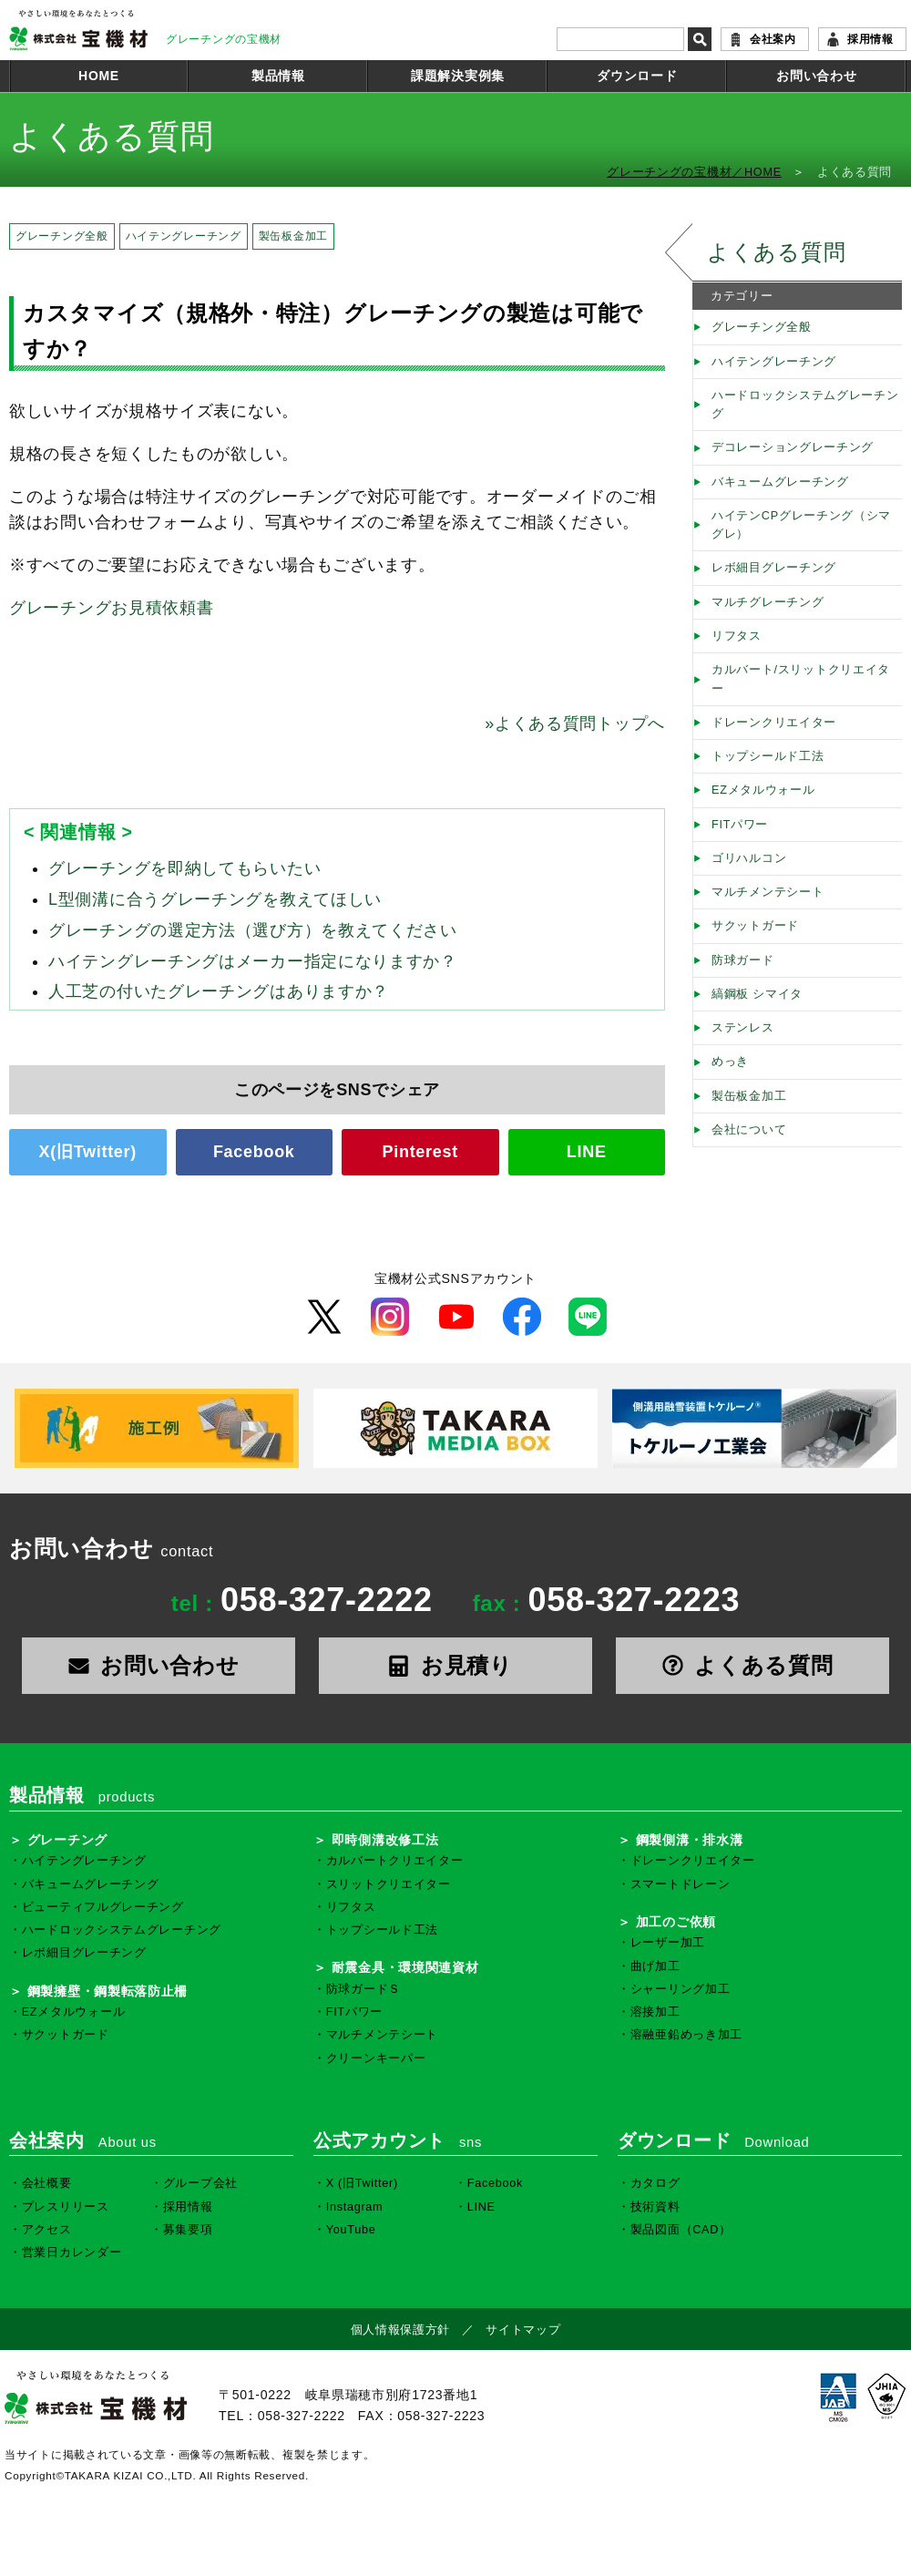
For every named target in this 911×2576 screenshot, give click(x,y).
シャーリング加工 (680, 1989)
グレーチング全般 (61, 236)
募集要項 (188, 2229)
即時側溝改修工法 (385, 1839)
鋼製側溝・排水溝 (689, 1839)
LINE (587, 1152)
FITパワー (739, 824)
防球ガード (742, 960)
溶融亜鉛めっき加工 (686, 2034)
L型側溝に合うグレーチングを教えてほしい (215, 899)
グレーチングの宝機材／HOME (694, 172)
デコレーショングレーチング (792, 447)
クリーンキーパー (376, 2058)
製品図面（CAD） (681, 2229)
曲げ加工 (655, 1966)
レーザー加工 (667, 1942)
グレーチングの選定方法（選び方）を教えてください (252, 930)
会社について (748, 1130)
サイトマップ (523, 2330)
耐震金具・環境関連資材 (405, 1967)
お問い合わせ (816, 75)
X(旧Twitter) (88, 1152)
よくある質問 (776, 252)
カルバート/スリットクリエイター (800, 678)
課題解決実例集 (458, 75)
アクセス (47, 2229)
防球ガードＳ (363, 1989)
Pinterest (420, 1152)
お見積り (455, 1665)
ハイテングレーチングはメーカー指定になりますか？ (252, 961)
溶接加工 (655, 2012)
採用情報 (870, 39)
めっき (730, 1061)
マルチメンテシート (767, 892)
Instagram (355, 2207)
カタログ (655, 2183)
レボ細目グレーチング (773, 567)
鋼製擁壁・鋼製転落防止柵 (107, 1991)
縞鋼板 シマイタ (757, 994)
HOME (98, 75)
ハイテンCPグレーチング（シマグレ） (801, 524)
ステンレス (742, 1027)
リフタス (736, 636)
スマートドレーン (680, 1884)
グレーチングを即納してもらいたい (184, 868)
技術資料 (655, 2207)
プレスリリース (65, 2207)
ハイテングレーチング (183, 236)
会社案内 (773, 39)
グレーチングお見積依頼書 (111, 608)
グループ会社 (200, 2183)
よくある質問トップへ (575, 723)
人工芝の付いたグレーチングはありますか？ (218, 991)
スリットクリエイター (388, 1884)
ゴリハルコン (748, 858)
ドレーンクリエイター (773, 722)
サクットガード (755, 925)
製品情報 (278, 75)
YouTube (351, 2229)
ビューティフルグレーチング (103, 1907)
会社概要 (47, 2183)
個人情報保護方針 (401, 2330)
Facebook (254, 1152)
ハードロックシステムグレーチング (805, 404)
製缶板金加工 (293, 236)
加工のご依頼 (676, 1921)
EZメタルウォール (763, 790)
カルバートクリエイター (395, 1860)
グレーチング (67, 1839)
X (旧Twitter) (362, 2183)
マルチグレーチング (767, 602)
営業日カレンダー (72, 2252)
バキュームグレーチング (780, 482)
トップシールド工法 (767, 756)
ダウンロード (637, 75)
